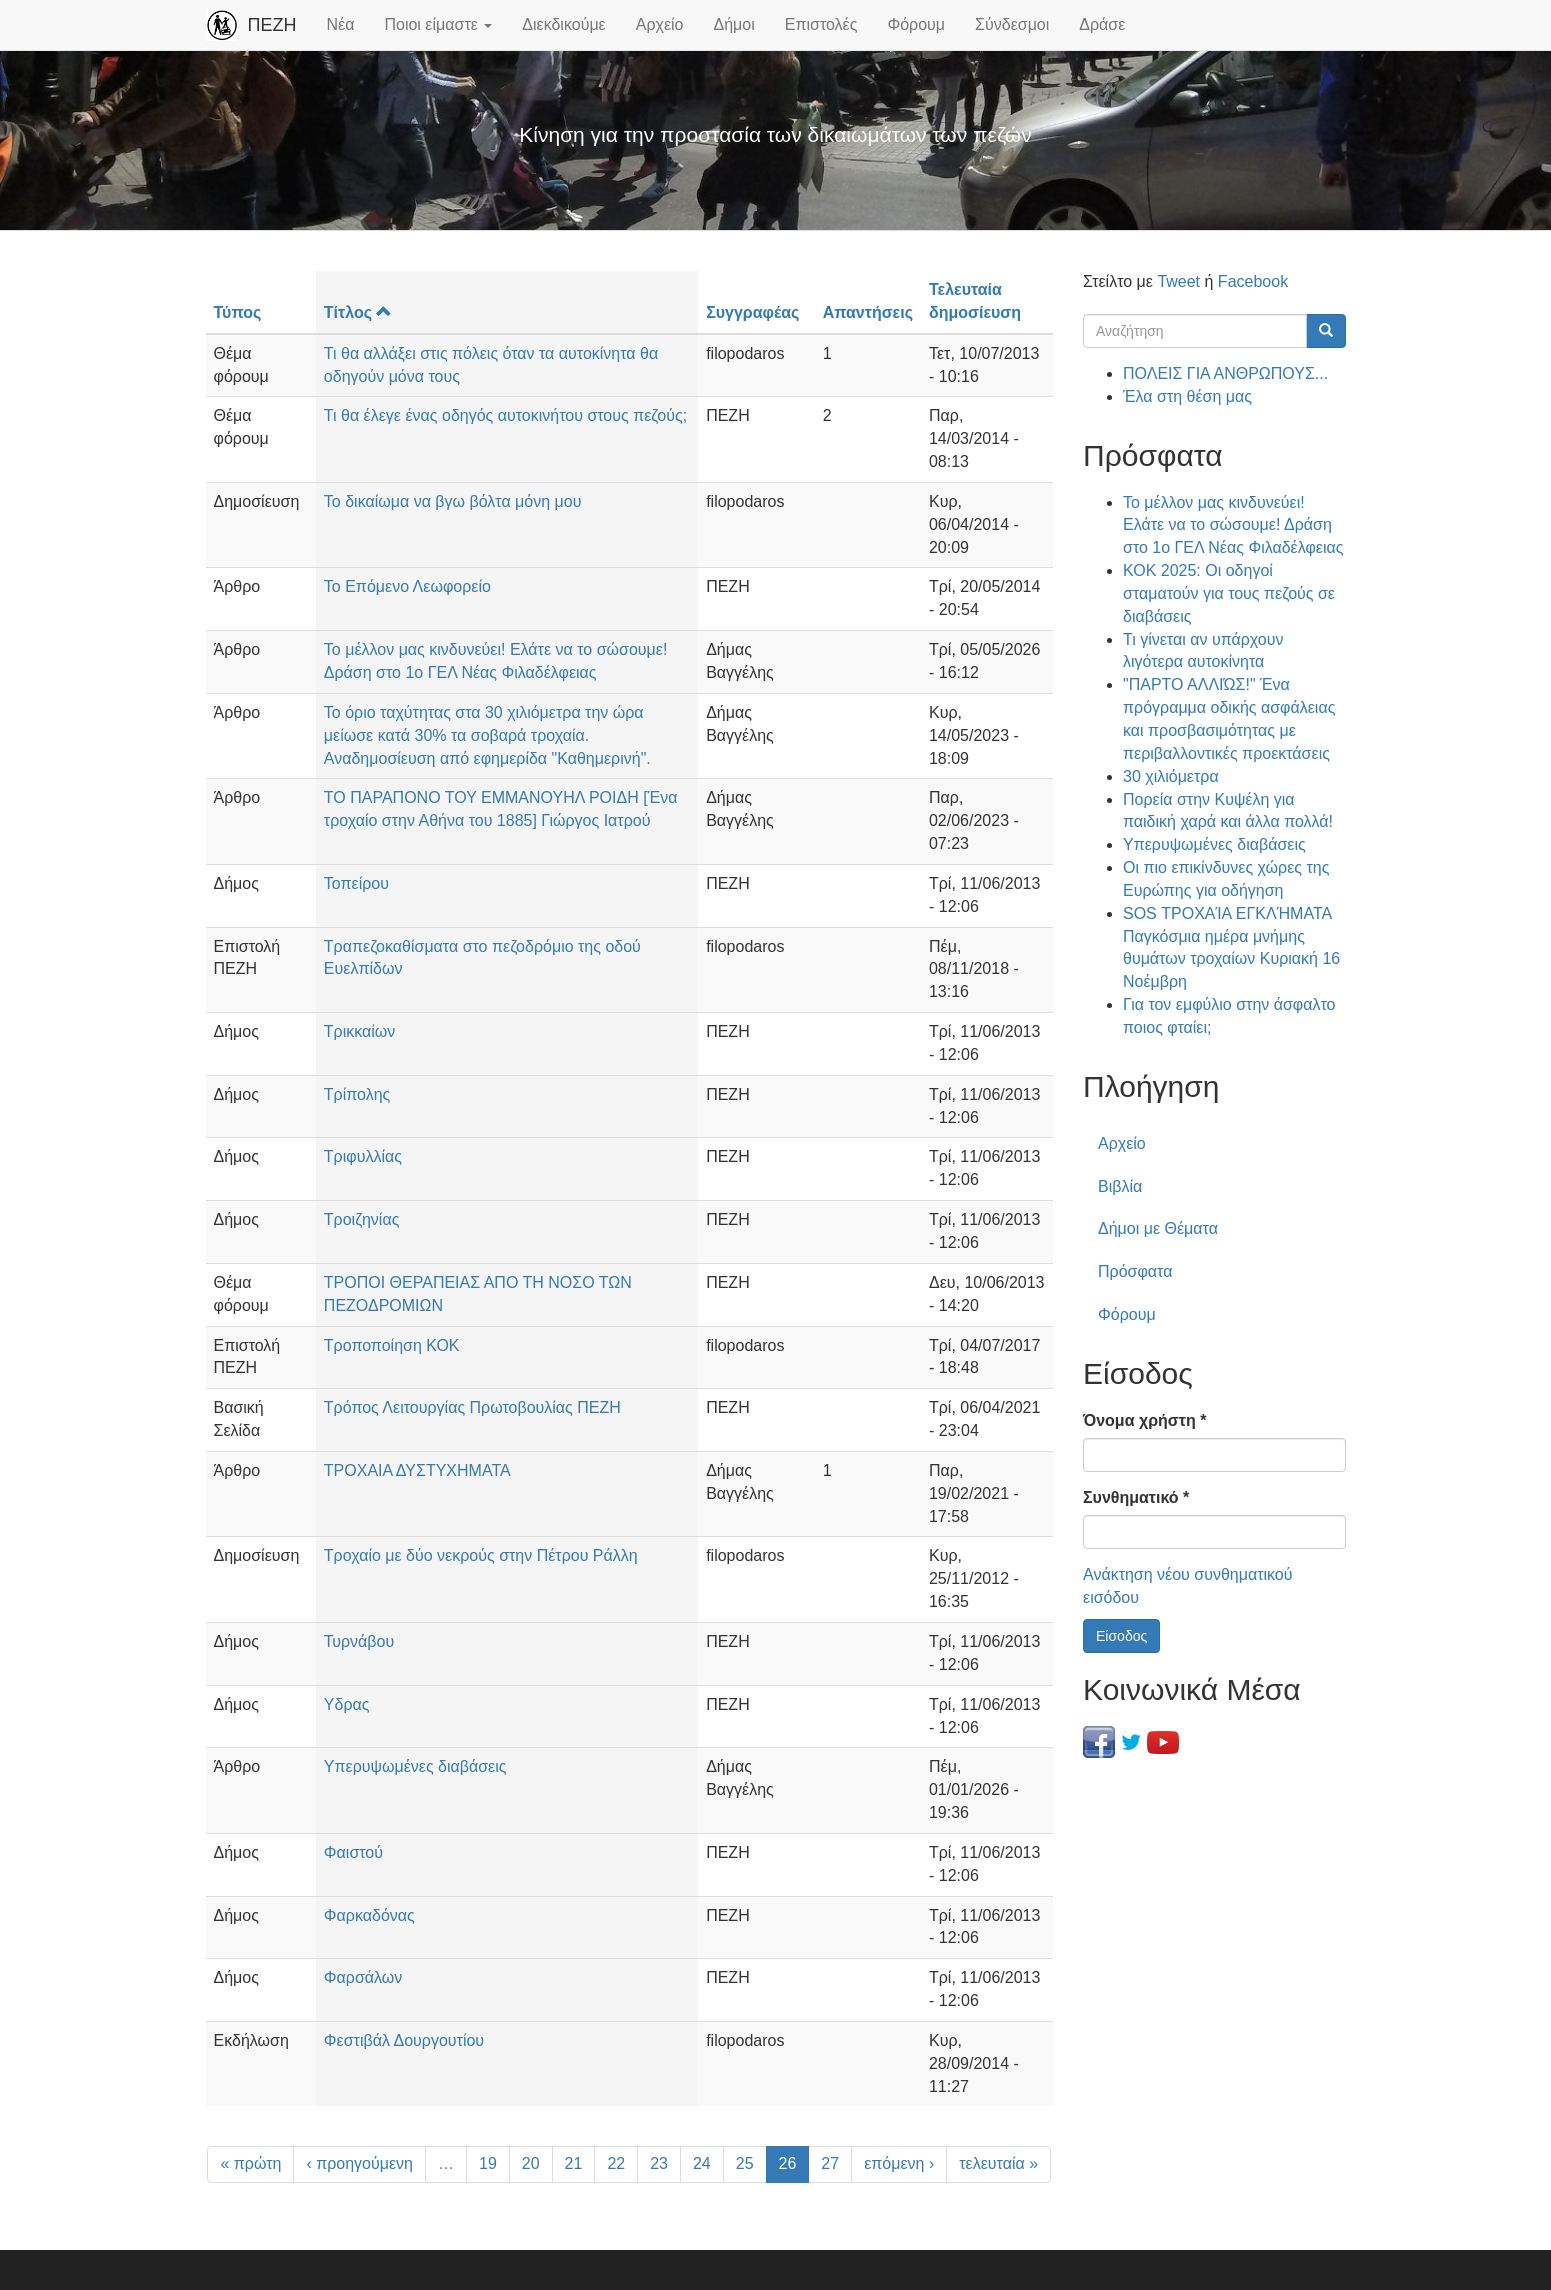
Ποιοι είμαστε (438, 24)
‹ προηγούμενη (359, 2163)
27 (830, 2163)
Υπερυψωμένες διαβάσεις (415, 1766)
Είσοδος (1121, 1636)
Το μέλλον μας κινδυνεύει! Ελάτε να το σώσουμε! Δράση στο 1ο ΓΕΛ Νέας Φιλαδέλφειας (1233, 525)
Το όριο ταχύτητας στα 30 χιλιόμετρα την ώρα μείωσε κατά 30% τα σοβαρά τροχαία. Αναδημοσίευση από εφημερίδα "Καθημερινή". (487, 735)
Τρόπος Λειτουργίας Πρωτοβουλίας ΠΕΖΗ (472, 1407)
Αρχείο (660, 24)
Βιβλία (1120, 1186)
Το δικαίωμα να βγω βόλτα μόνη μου (453, 501)
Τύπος (238, 312)
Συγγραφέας (752, 312)
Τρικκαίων (360, 1031)
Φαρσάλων (363, 1977)
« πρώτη (250, 2163)
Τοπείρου (356, 883)
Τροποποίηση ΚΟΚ (392, 1345)
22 (616, 2163)
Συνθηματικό (1136, 1497)
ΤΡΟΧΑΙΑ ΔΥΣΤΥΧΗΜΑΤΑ (417, 1470)
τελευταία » (998, 2163)
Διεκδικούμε (563, 24)
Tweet (1178, 281)
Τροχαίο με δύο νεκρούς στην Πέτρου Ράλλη (481, 1555)
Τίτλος (358, 312)
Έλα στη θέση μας (1187, 396)
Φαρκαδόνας (369, 1915)
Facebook (1253, 281)
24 (702, 2163)
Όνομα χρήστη (1144, 1420)
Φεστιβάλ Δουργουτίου (404, 2040)
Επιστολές (821, 24)
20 (531, 2163)
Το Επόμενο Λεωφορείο (407, 586)
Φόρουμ (916, 24)
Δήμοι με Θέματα (1158, 1228)
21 (574, 2163)
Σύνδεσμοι (1012, 24)
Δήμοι (734, 24)
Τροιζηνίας (362, 1219)
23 (659, 2163)
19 (488, 2163)
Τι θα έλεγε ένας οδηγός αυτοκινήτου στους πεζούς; (505, 415)
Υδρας (347, 1704)
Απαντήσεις (868, 312)
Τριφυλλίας (363, 1156)
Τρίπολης (357, 1094)
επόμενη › (899, 2163)
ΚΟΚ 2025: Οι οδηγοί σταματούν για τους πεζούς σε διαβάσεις (1229, 593)
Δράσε (1102, 24)
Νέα (341, 24)
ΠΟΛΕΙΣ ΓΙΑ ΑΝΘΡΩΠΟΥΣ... (1225, 373)
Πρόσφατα (1135, 1271)
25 (745, 2163)
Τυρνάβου (359, 1641)
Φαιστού (353, 1852)
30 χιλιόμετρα (1171, 776)
